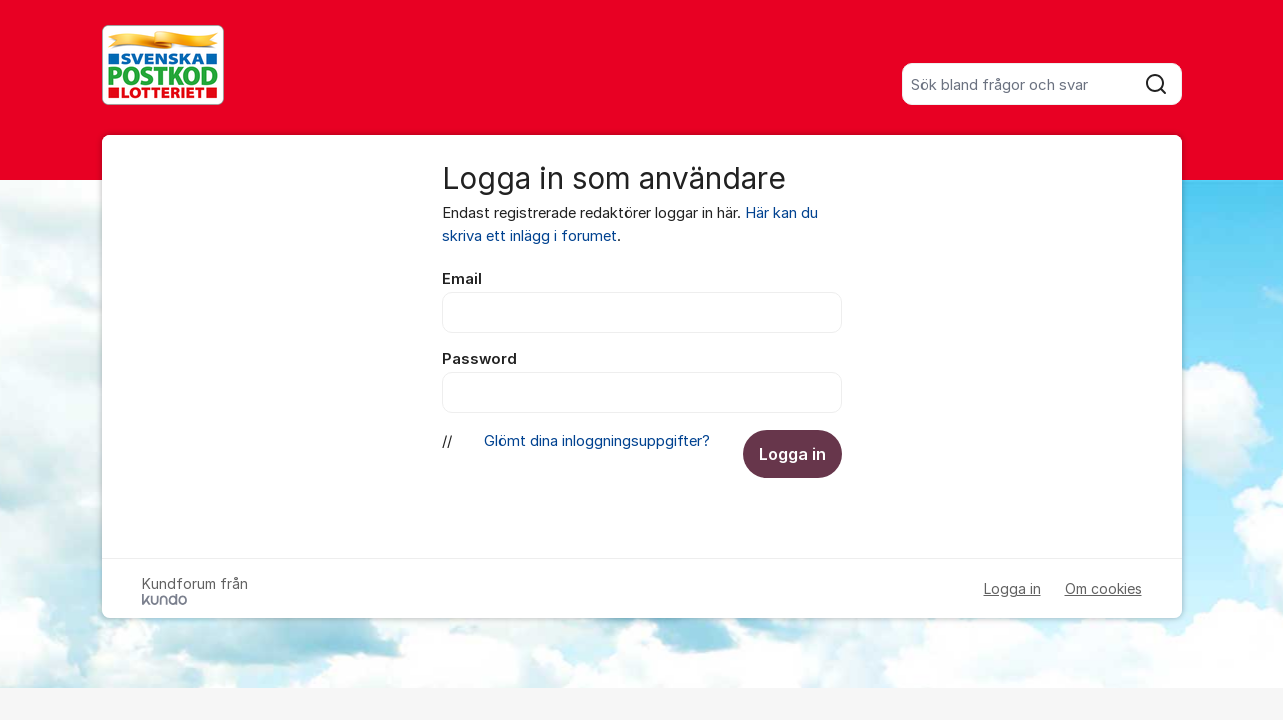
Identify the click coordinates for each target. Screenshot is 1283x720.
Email (462, 279)
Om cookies (1103, 588)
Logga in (792, 454)
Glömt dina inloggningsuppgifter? (597, 441)
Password (479, 359)
